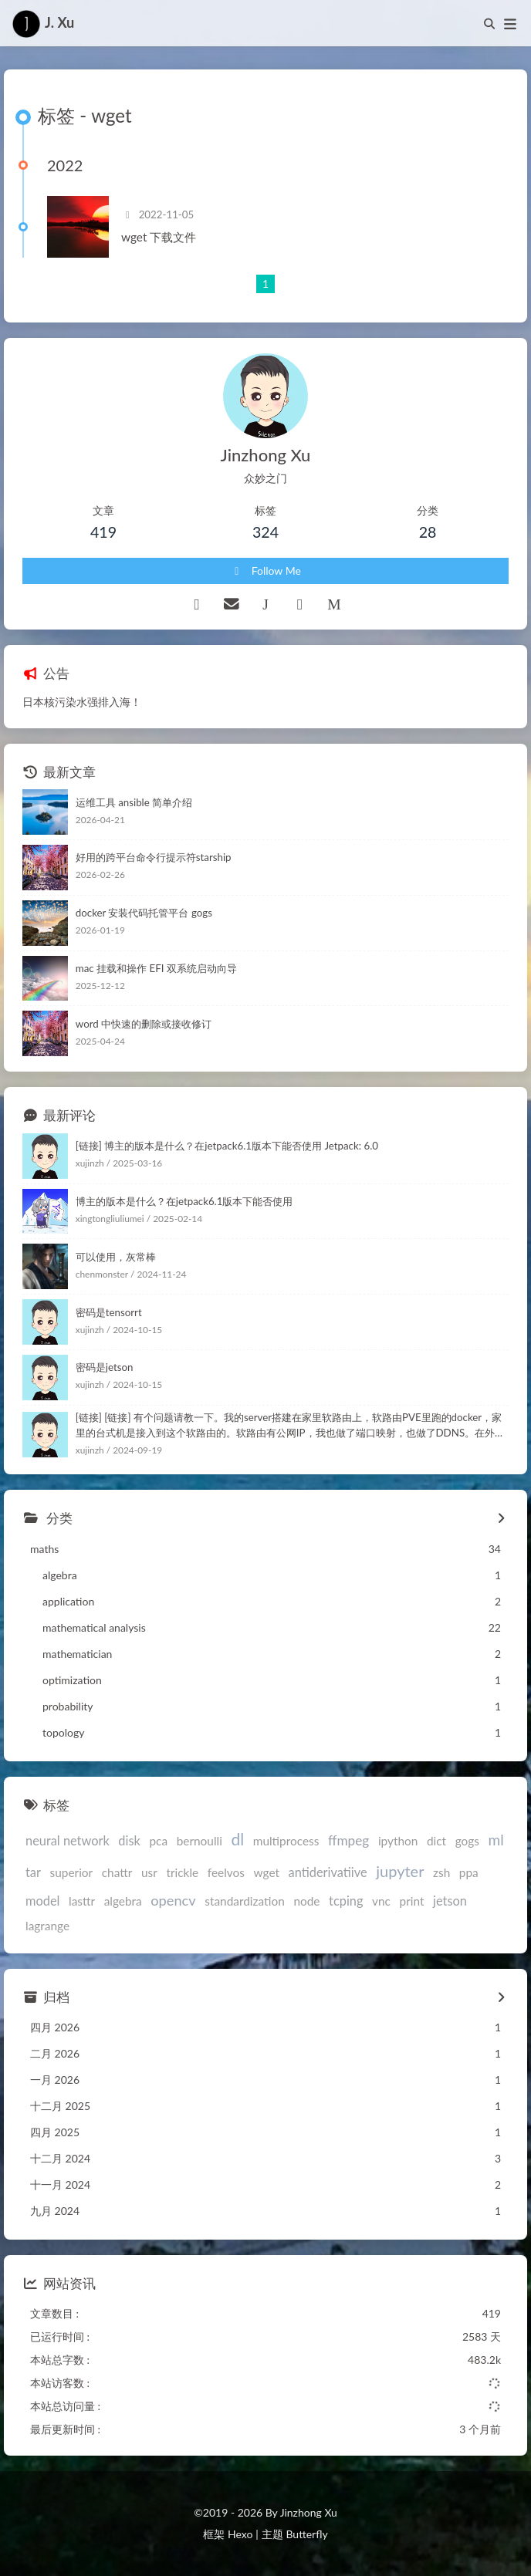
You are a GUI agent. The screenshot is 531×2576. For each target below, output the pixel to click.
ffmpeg (348, 1840)
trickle (182, 1872)
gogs (467, 1841)
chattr (117, 1872)
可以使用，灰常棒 (116, 1257)
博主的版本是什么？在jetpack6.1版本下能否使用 (184, 1201)
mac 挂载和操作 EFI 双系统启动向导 (156, 968)
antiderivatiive (328, 1872)
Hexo (240, 2534)
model (42, 1900)
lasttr (82, 1901)
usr (149, 1872)
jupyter (400, 1871)
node (306, 1901)
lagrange (47, 1926)
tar (33, 1872)
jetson (450, 1900)
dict (436, 1841)
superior (71, 1872)
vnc (381, 1901)
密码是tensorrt (109, 1312)
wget (266, 1872)
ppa (469, 1872)
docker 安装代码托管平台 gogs (144, 912)
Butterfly (306, 2534)
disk (129, 1840)
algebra (123, 1901)
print (412, 1901)
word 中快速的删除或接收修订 (143, 1024)
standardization (245, 1901)
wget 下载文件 (158, 237)
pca (158, 1841)
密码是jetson (105, 1367)
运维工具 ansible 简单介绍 (134, 802)
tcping (346, 1900)
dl (237, 1838)
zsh (441, 1872)
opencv (173, 1900)
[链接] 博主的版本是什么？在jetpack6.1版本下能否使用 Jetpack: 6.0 (227, 1145)
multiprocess (286, 1841)
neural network (67, 1840)
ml (496, 1839)
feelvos (226, 1872)
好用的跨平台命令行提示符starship (154, 857)
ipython (398, 1841)
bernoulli (199, 1841)
